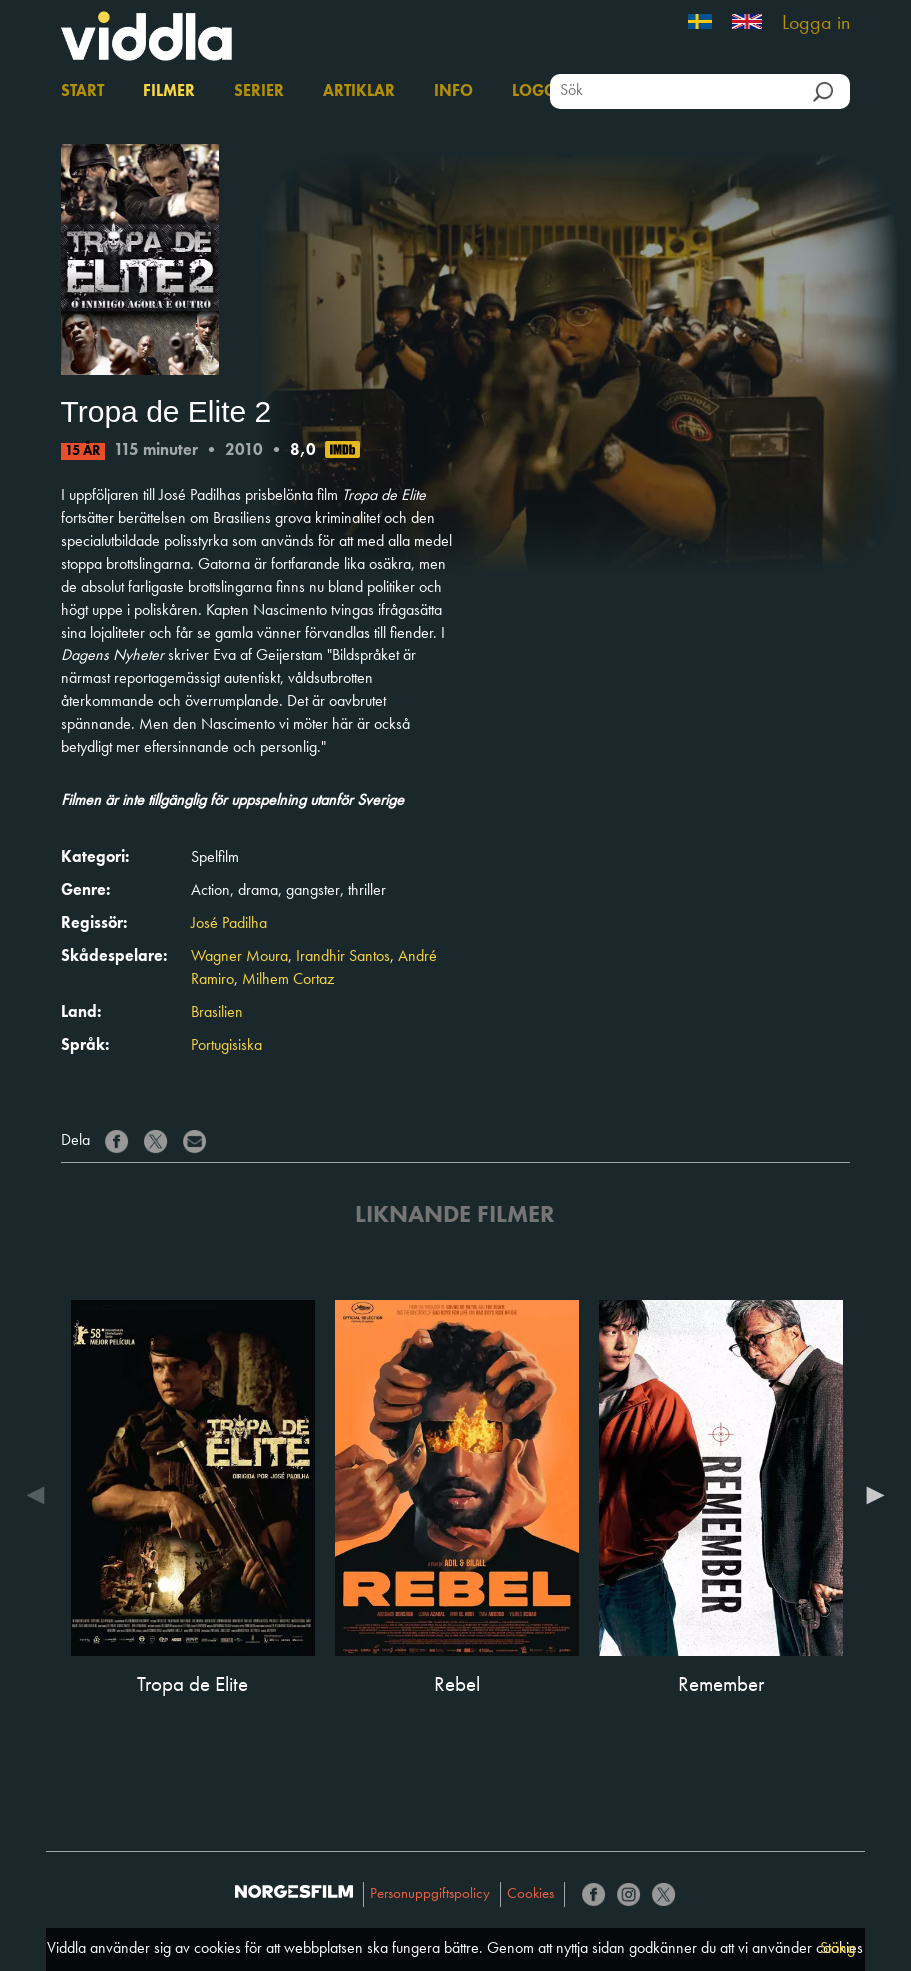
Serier (259, 92)
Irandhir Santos (343, 957)
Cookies (530, 1894)
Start (82, 92)
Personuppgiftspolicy (430, 1894)
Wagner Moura (239, 957)
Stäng (837, 1949)
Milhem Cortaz (288, 980)
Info (453, 92)
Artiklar (359, 92)
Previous (41, 1495)
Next (870, 1495)
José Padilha (229, 924)
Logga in (816, 24)
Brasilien (217, 1013)
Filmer (169, 92)
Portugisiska (226, 1046)
